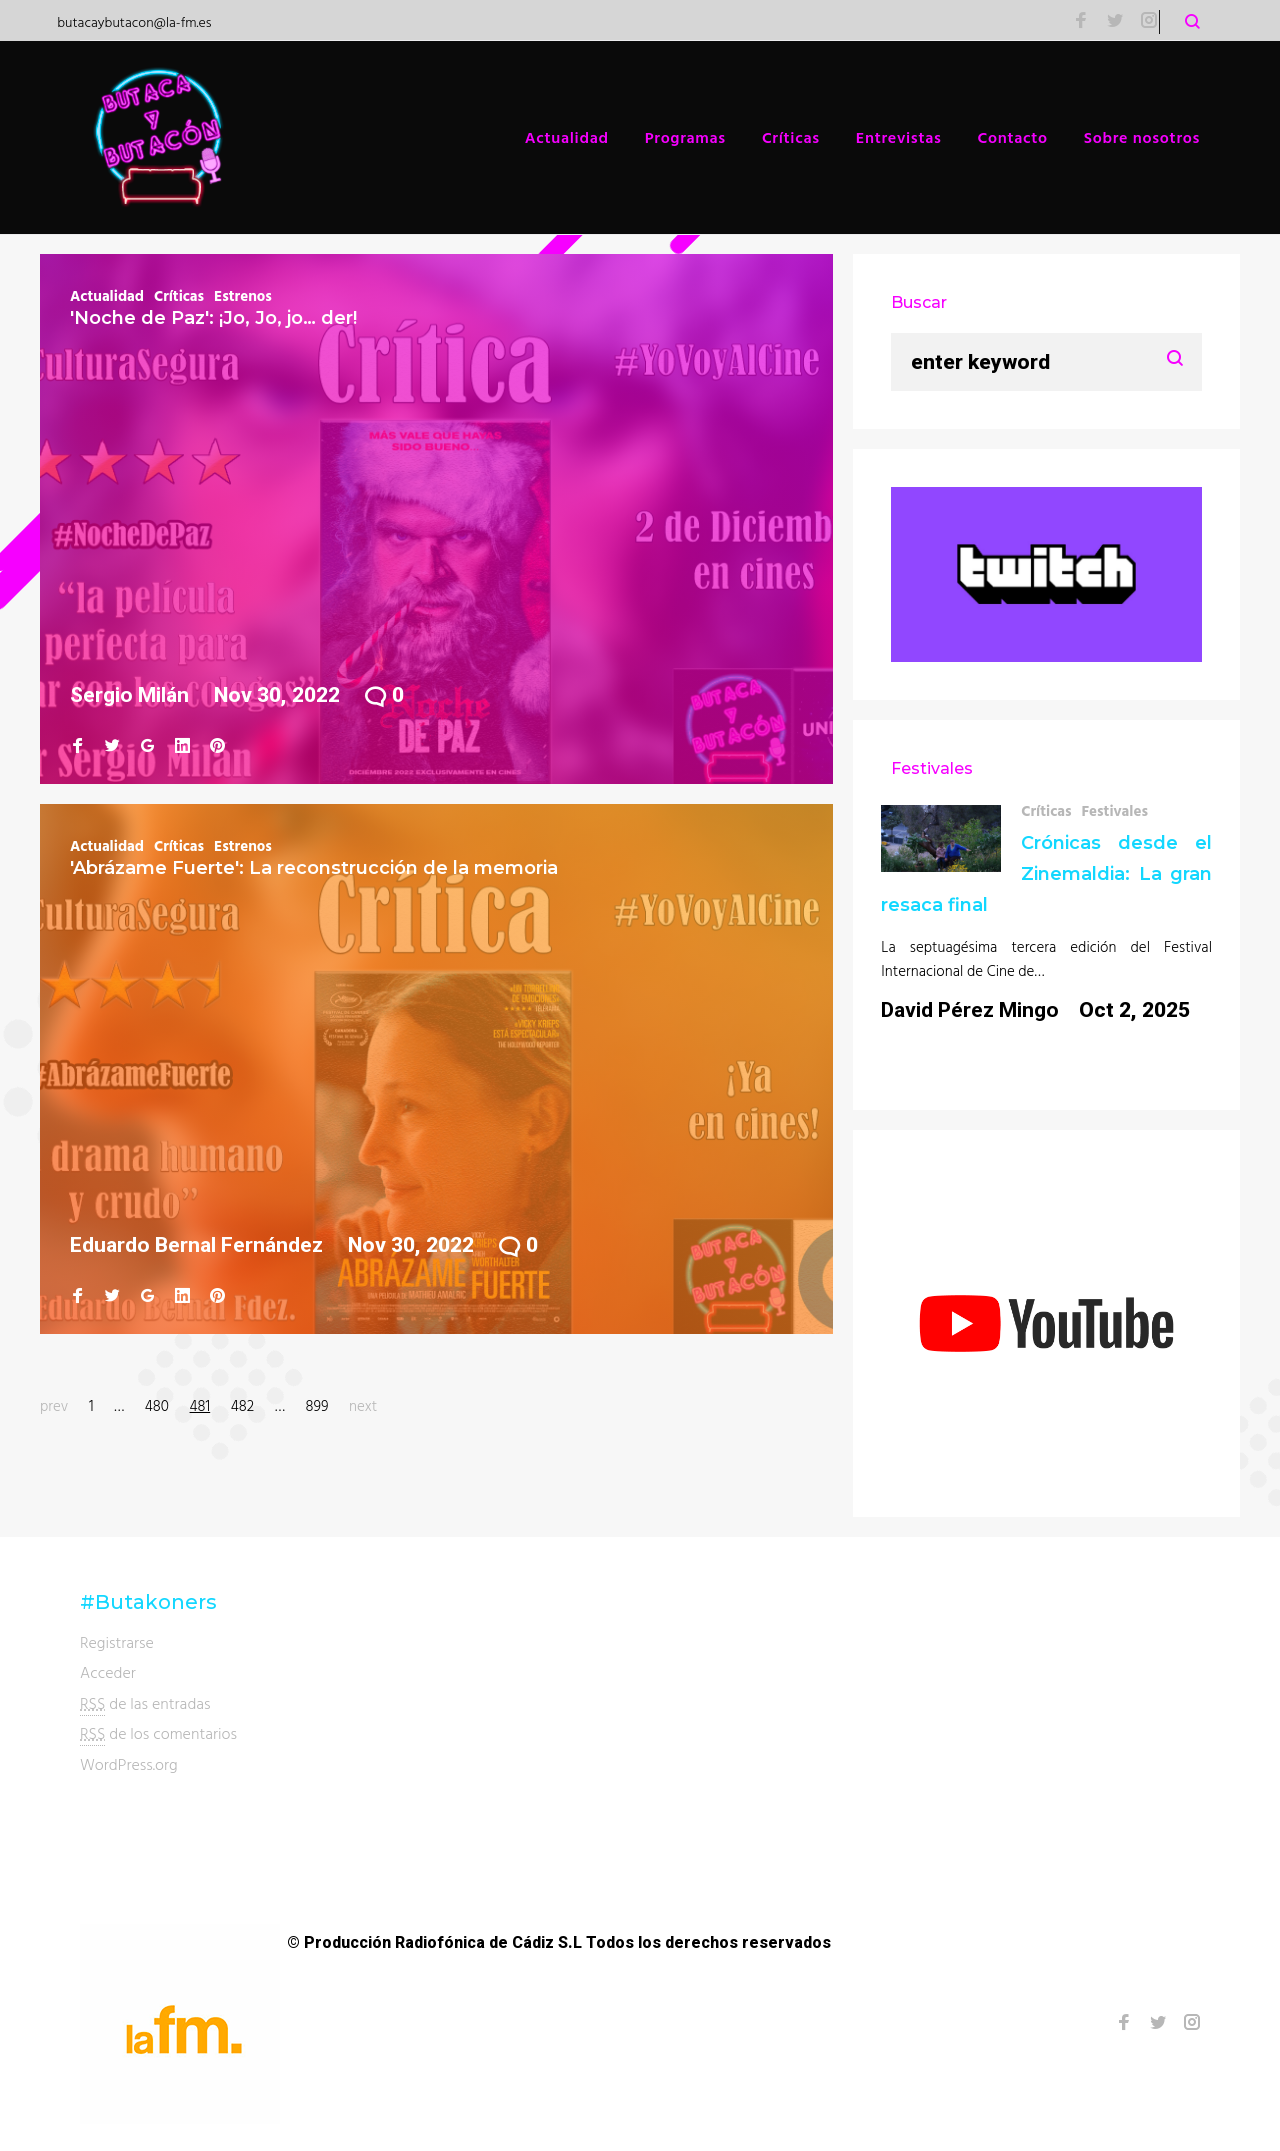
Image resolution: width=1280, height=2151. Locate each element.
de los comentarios (158, 1733)
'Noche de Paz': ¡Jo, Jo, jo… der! (213, 318)
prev (54, 1405)
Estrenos (243, 295)
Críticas (791, 137)
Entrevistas (899, 137)
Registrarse (117, 1642)
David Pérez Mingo (970, 1010)
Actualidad (567, 137)
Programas (685, 137)
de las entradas (145, 1703)
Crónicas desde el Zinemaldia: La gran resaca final (1046, 874)
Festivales (1114, 810)
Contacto (1013, 137)
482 (242, 1405)
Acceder (108, 1672)
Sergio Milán (129, 695)
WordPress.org (129, 1764)
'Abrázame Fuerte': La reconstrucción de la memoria (314, 868)
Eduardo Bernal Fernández (196, 1245)
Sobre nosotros (1142, 137)
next (363, 1405)
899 (316, 1405)
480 (157, 1405)
